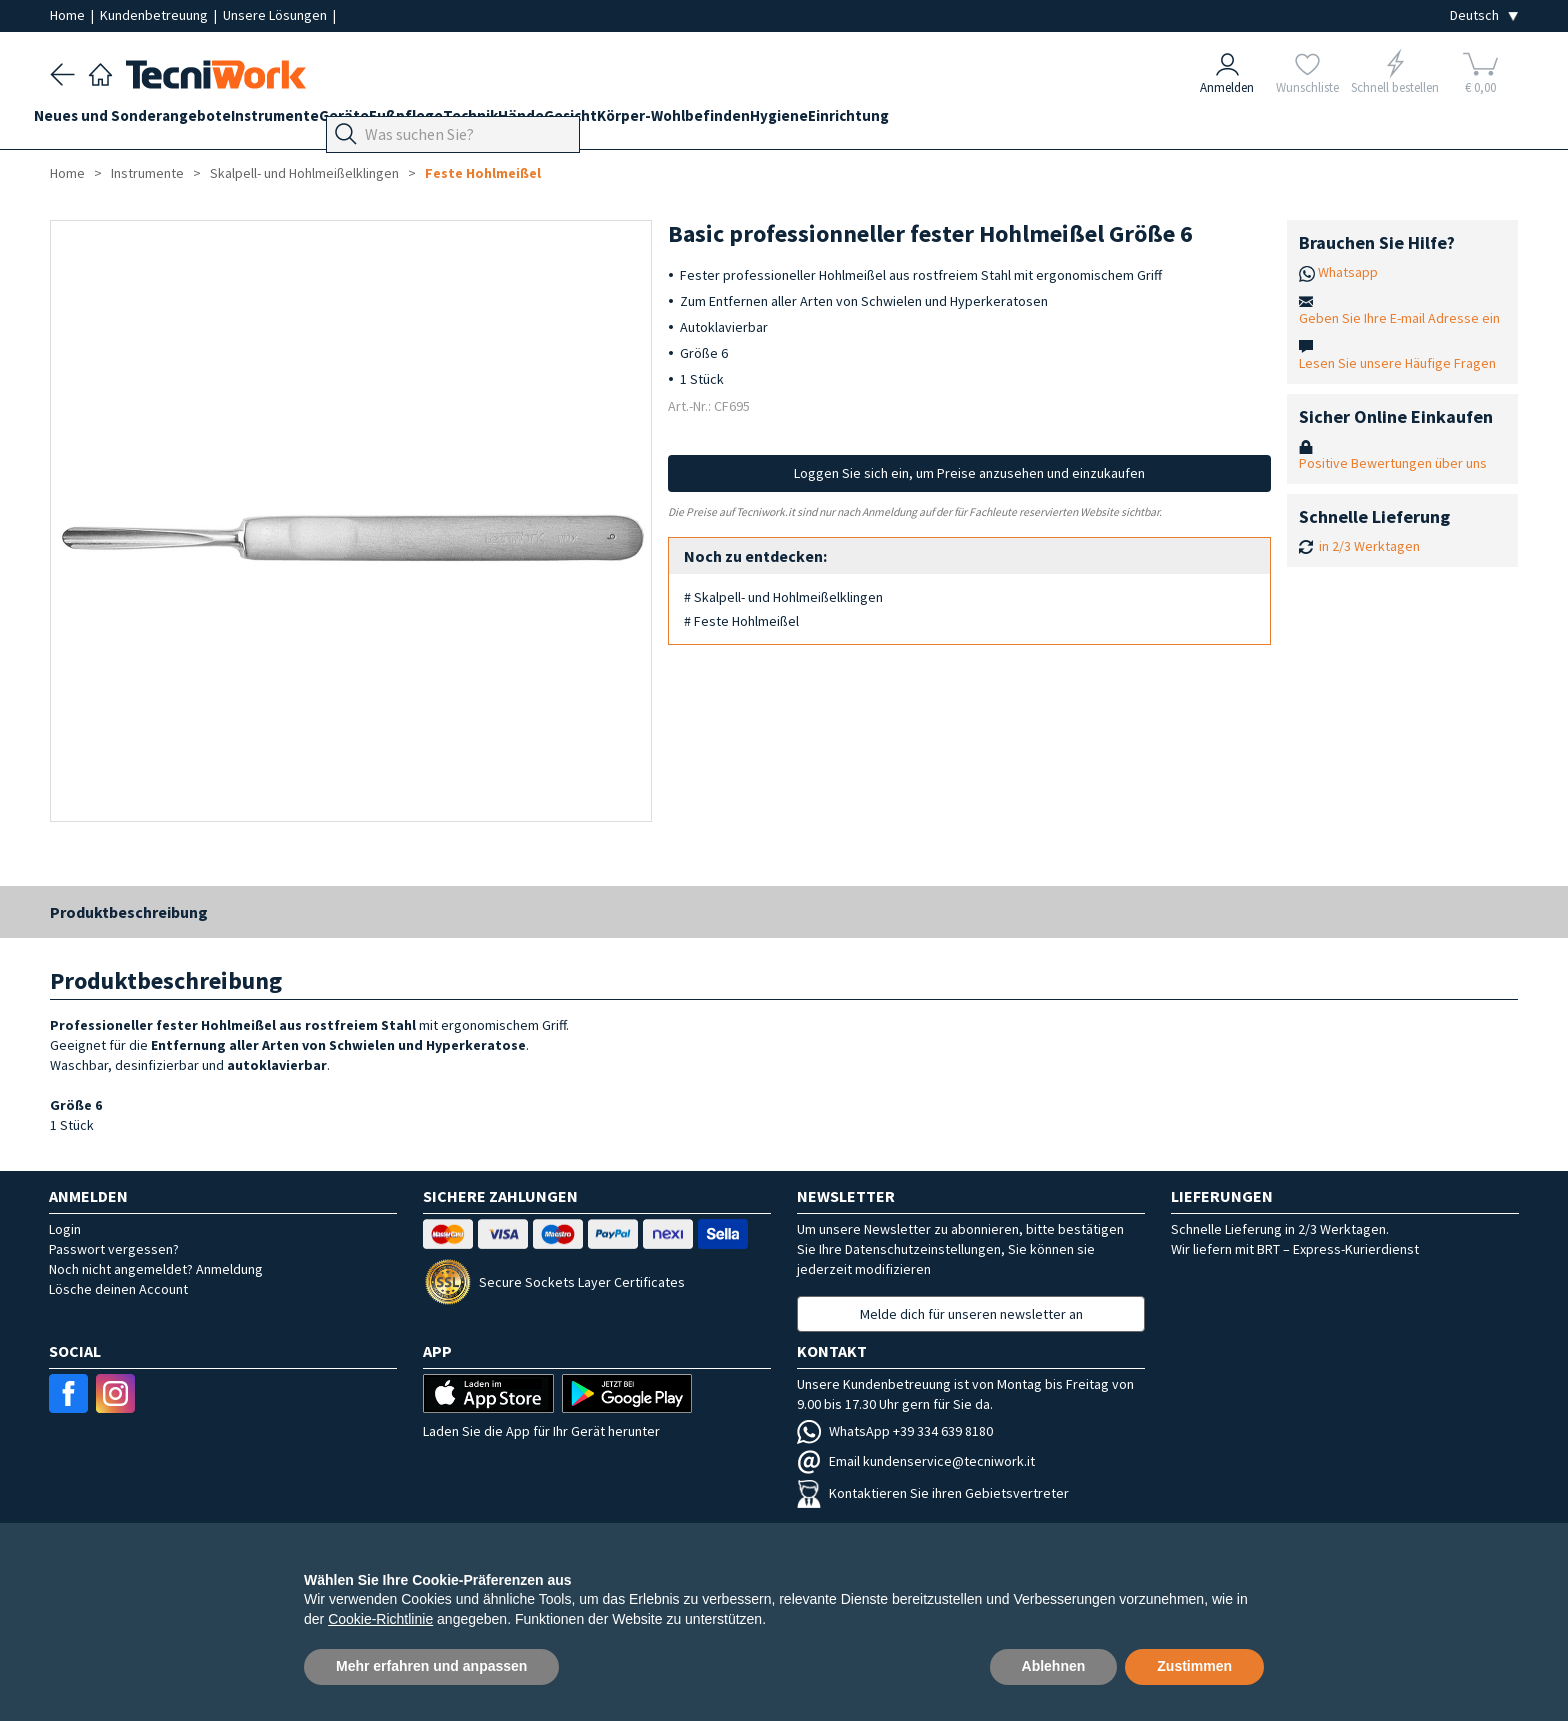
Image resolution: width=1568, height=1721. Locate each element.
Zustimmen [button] (1194, 1666)
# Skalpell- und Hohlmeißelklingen (783, 597)
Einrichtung (1008, 121)
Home (69, 15)
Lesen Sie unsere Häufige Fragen (1397, 363)
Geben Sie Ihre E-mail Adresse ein (1399, 318)
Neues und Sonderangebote (148, 121)
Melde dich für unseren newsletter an (971, 1314)
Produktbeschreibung (129, 912)
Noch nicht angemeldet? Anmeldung (156, 1269)
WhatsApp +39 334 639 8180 (895, 1431)
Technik (550, 121)
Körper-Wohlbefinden (801, 121)
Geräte (392, 121)
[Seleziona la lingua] (1484, 15)
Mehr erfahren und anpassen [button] (431, 1666)
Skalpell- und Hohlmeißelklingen (304, 173)
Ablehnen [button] (1054, 1666)
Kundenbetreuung (155, 15)
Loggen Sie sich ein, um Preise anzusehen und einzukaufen (969, 473)
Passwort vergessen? (114, 1249)
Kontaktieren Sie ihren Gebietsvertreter (933, 1493)
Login (65, 1229)
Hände (617, 121)
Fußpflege (470, 121)
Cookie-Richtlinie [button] (380, 1619)
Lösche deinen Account (118, 1289)
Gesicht (682, 121)
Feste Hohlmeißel (483, 173)
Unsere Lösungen (276, 15)
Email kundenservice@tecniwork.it (916, 1461)
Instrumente (307, 121)
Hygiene (923, 121)
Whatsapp (1348, 272)
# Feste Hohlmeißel (741, 621)
